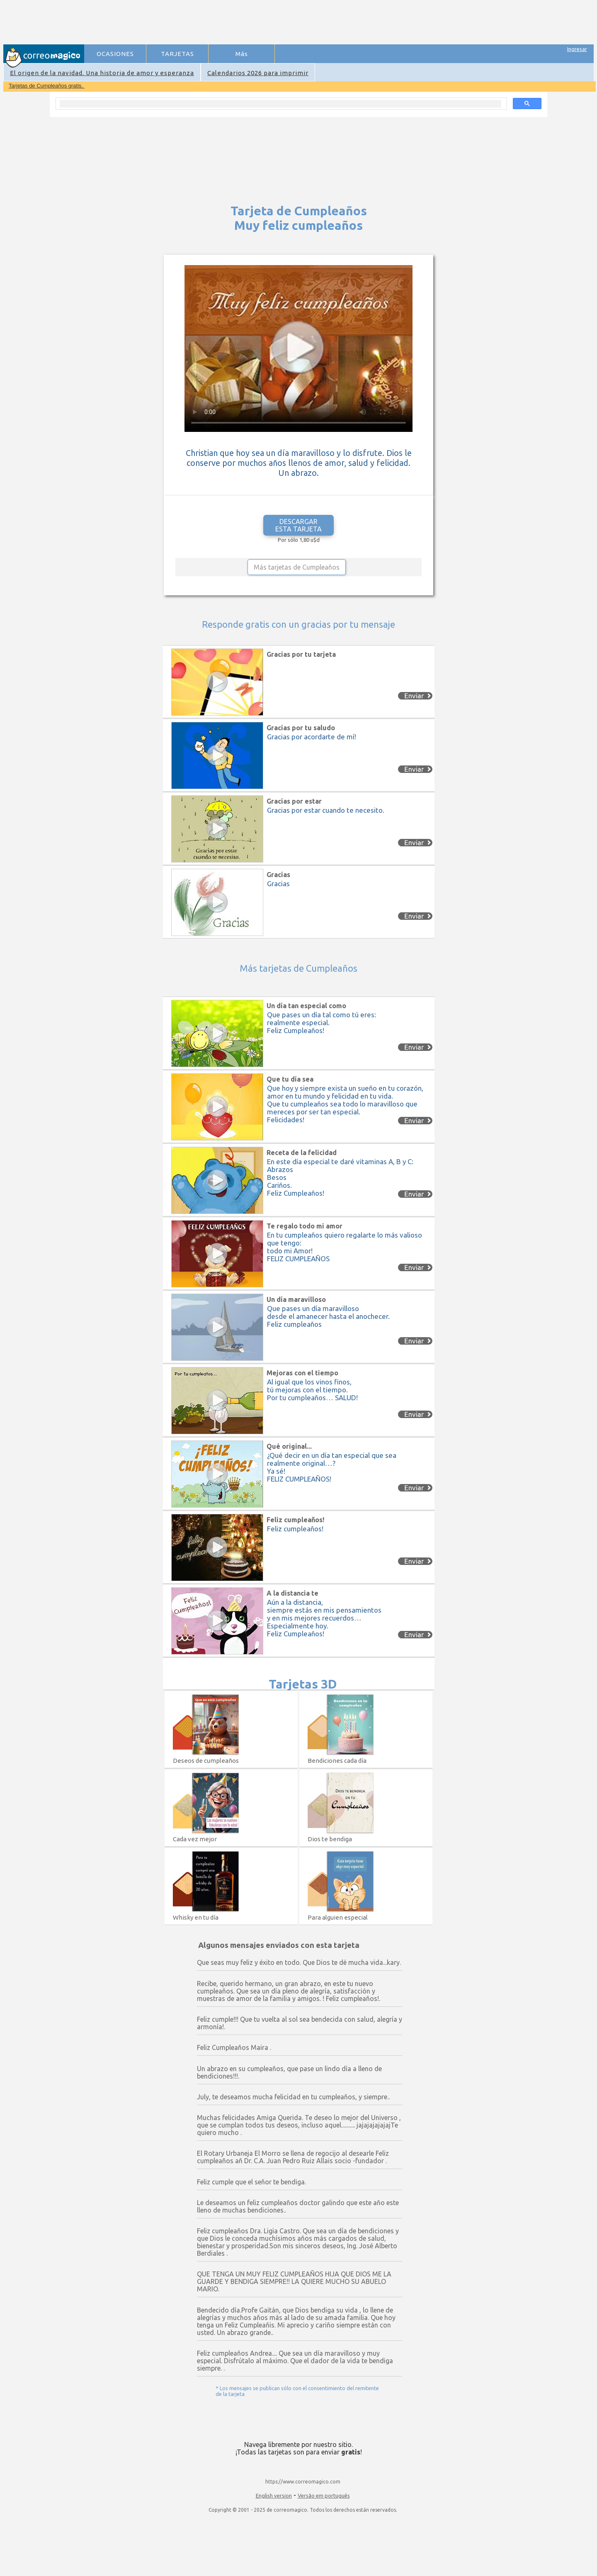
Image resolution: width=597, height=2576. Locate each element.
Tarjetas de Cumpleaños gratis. (47, 86)
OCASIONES (115, 53)
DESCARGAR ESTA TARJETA (298, 525)
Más (241, 53)
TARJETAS (177, 53)
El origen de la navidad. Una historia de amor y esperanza (102, 72)
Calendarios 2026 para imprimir (257, 72)
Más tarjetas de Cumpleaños (297, 567)
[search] (280, 103)
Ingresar (577, 49)
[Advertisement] (237, 23)
